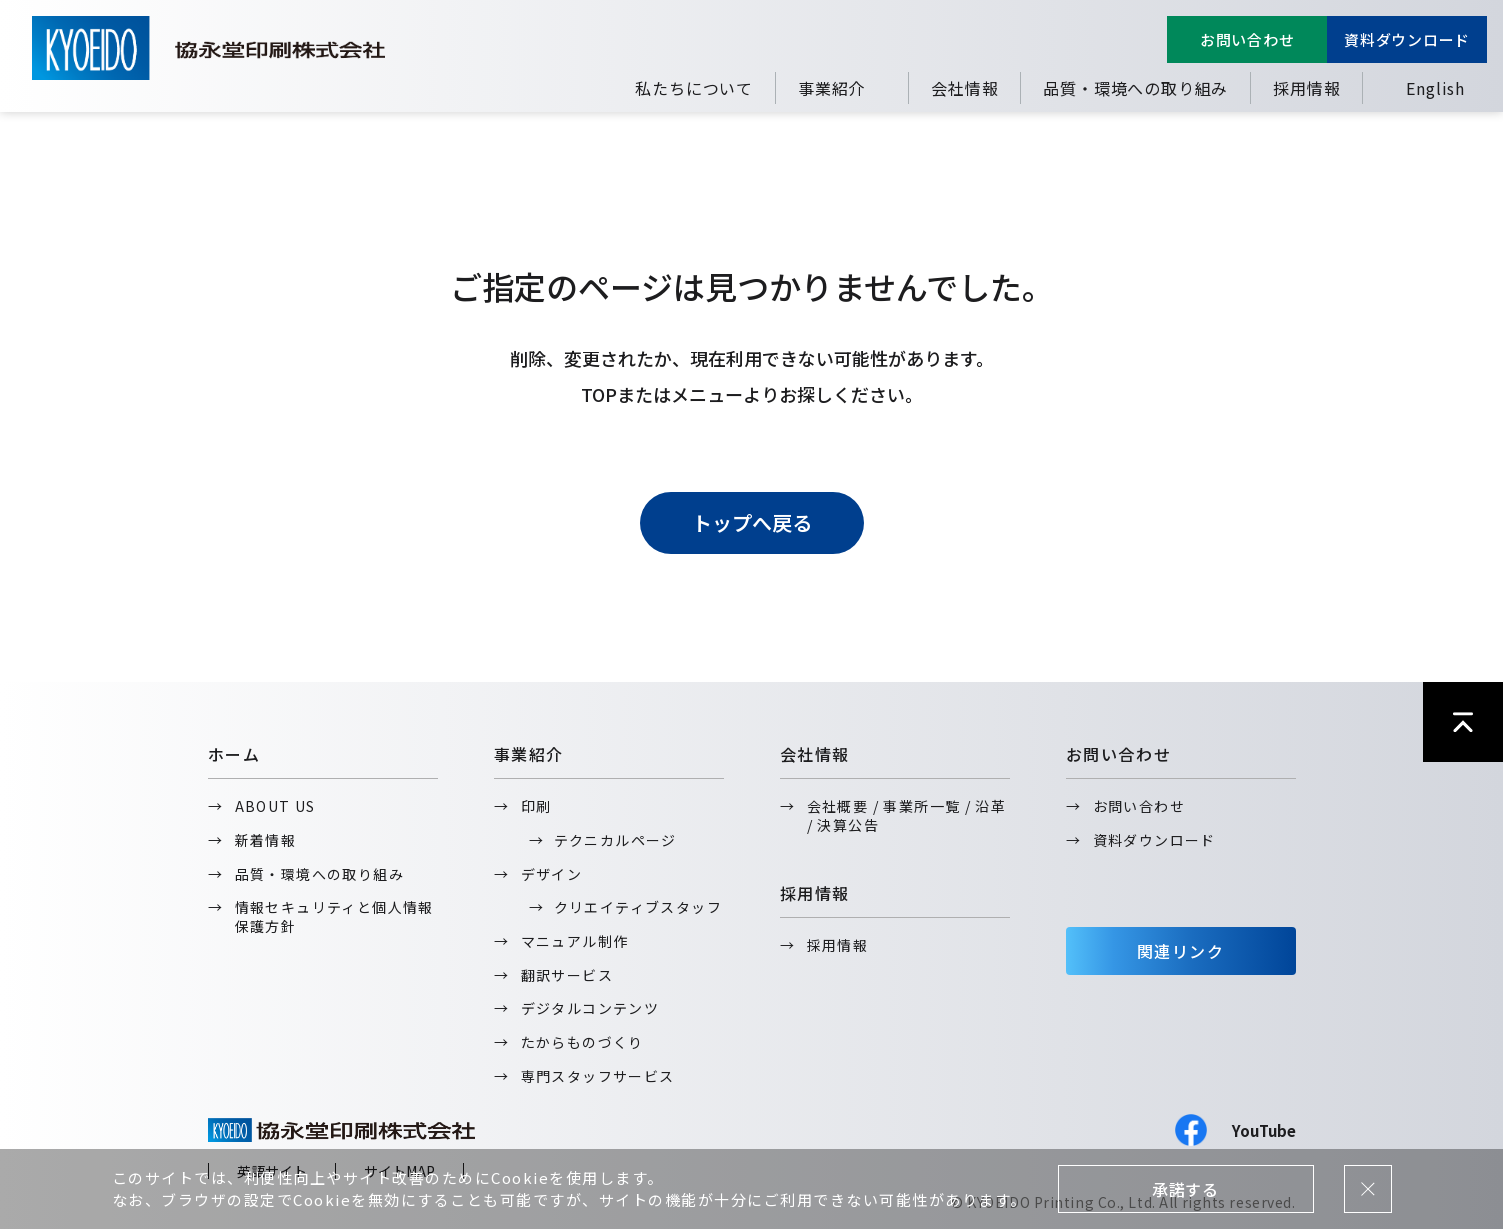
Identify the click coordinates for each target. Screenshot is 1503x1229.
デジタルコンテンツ (590, 1008)
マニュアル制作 (575, 941)
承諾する (1185, 1189)
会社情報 (964, 88)
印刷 (536, 806)
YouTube (1264, 1130)
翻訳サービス (567, 975)
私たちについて (694, 88)
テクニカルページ (615, 840)
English (1435, 88)
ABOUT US (275, 806)
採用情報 (1306, 88)
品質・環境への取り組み (1135, 88)
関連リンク (1181, 951)
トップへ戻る (752, 522)
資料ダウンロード (1407, 39)
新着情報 (266, 840)
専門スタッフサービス (598, 1076)
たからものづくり (582, 1042)
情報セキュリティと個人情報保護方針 (334, 916)
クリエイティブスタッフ (638, 907)
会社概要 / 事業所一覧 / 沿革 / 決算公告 (907, 815)
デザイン (552, 874)
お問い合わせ (1247, 39)
